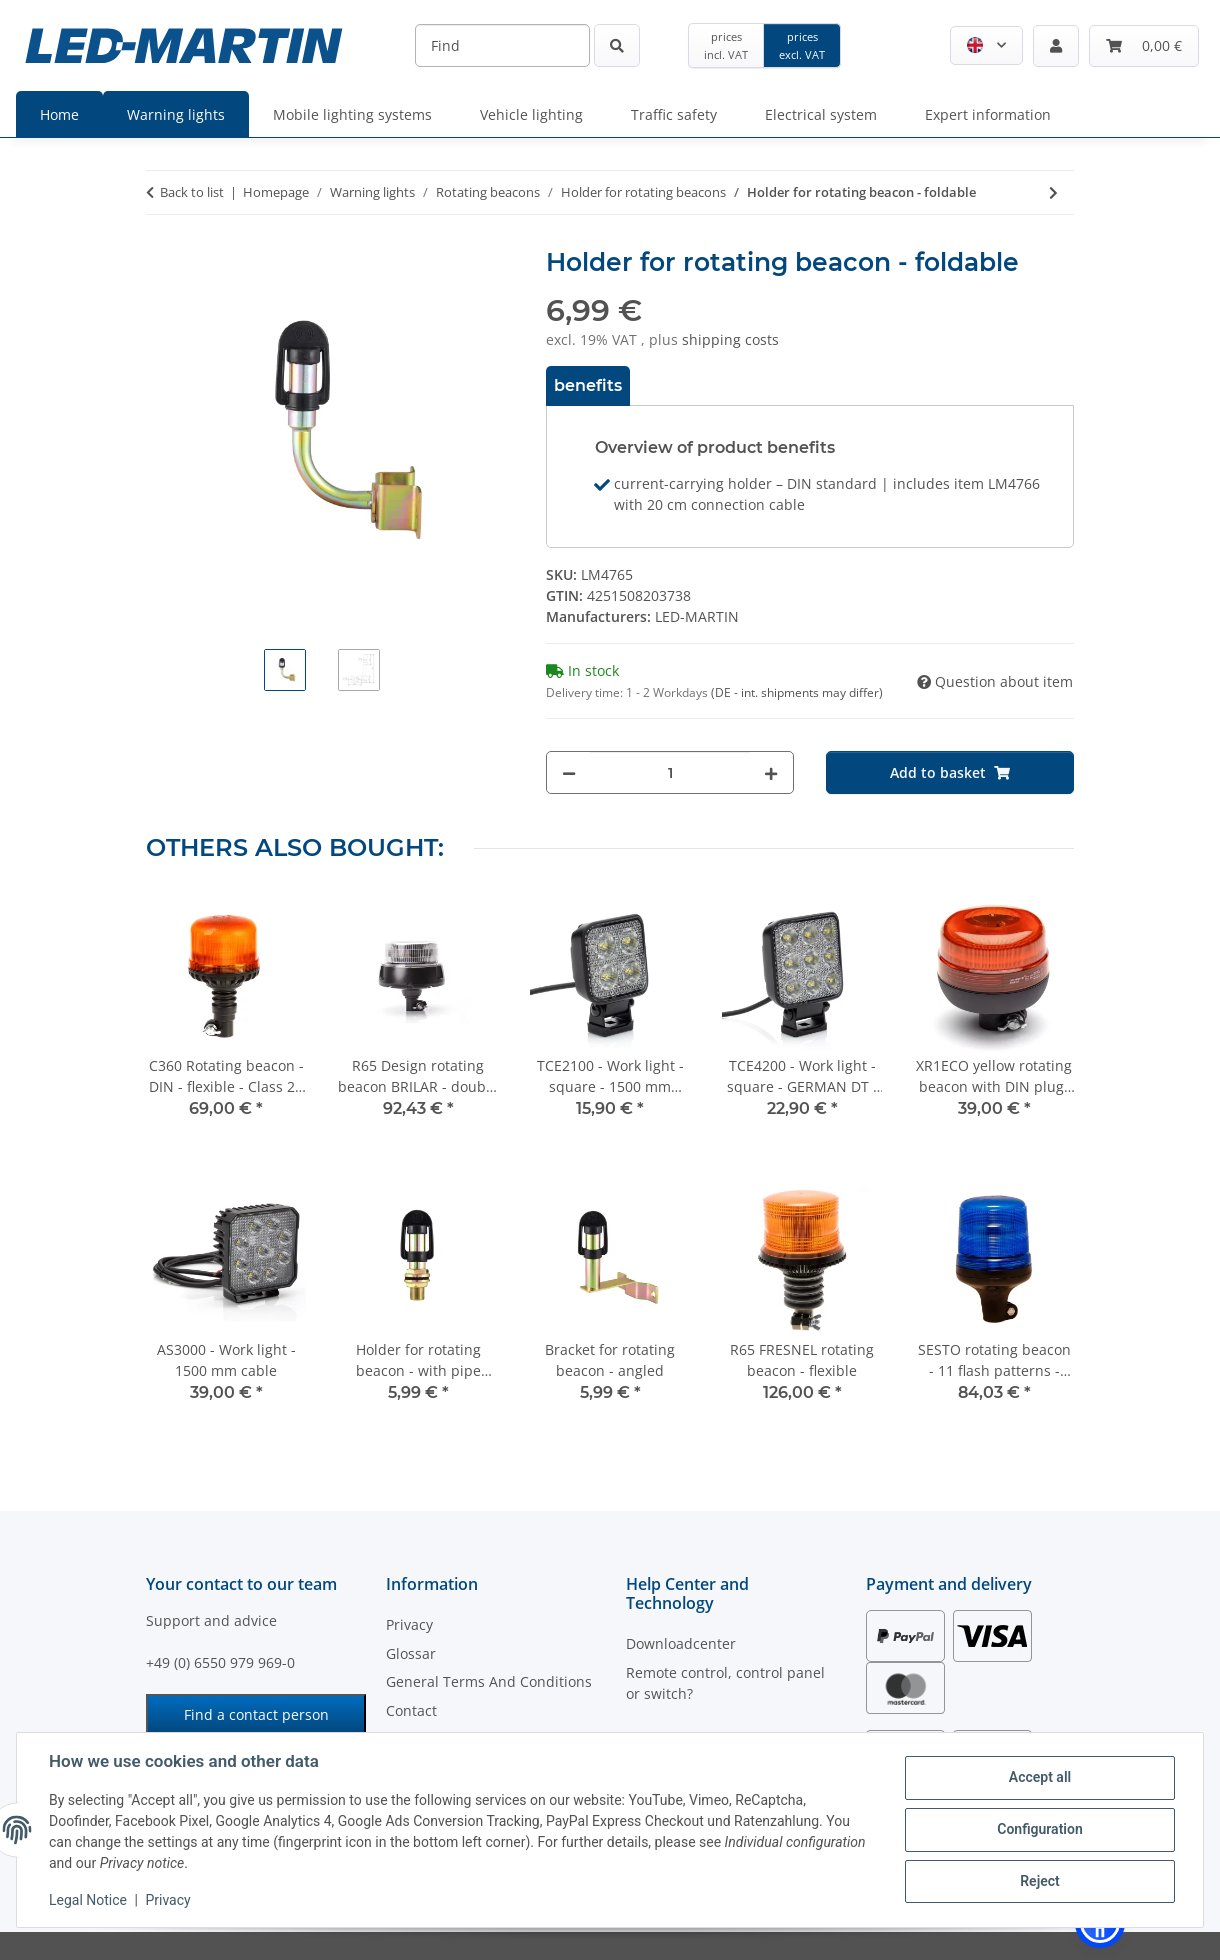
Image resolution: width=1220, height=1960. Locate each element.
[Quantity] (670, 772)
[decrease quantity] (569, 772)
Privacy (167, 1900)
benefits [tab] (588, 385)
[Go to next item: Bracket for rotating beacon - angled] (1053, 192)
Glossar (411, 1653)
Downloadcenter (681, 1643)
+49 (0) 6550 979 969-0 (220, 1662)
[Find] (502, 45)
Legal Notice (88, 1900)
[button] (986, 45)
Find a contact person (256, 1714)
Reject (1040, 1881)
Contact (411, 1710)
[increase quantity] (771, 772)
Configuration (1039, 1829)
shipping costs (730, 339)
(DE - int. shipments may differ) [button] (797, 692)
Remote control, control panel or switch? (725, 1683)
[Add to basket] (950, 772)
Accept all (1040, 1777)
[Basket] (1144, 46)
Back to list (192, 192)
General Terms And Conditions (489, 1681)
